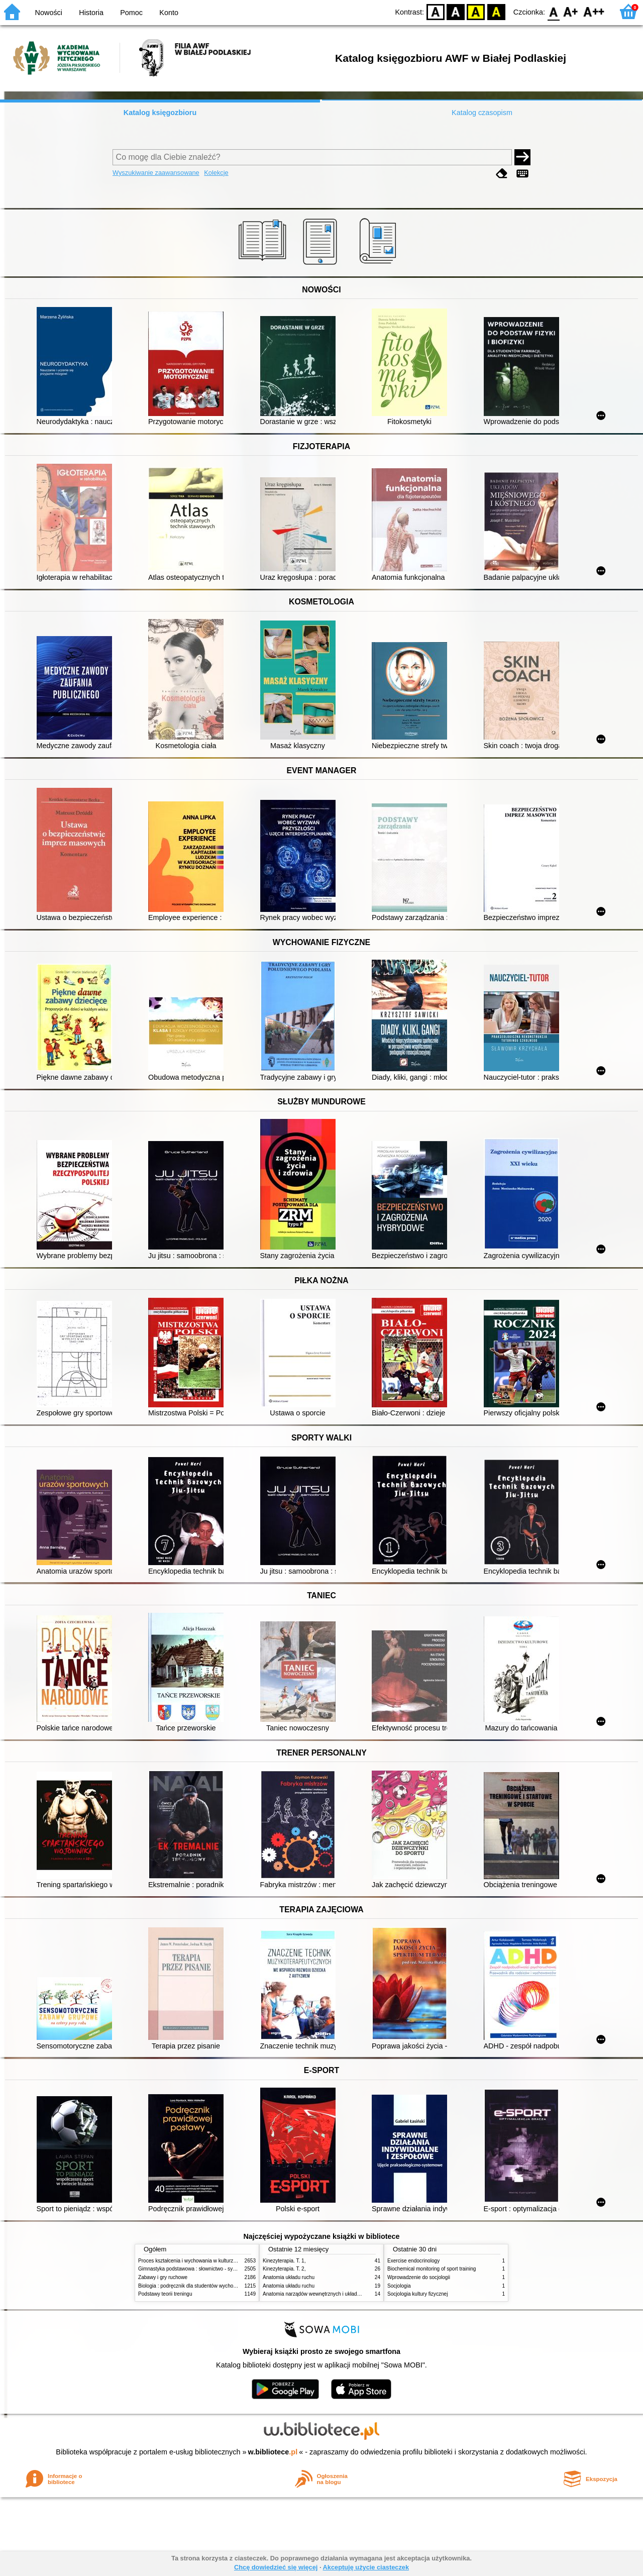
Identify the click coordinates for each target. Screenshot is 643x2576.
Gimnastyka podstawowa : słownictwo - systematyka (197, 2269)
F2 (594, 11)
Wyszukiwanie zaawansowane (156, 172)
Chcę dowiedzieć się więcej (275, 2567)
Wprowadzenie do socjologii (418, 2277)
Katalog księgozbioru (160, 113)
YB (476, 11)
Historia (91, 13)
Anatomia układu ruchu (288, 2277)
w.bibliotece (273, 2452)
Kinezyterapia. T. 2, (284, 2269)
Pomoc (131, 13)
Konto (168, 13)
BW (455, 11)
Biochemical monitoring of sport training (431, 2269)
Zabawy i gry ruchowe (162, 2277)
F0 (553, 11)
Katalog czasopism (482, 113)
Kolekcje (216, 172)
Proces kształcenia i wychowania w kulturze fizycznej (197, 2260)
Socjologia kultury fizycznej (417, 2294)
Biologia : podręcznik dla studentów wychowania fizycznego (205, 2286)
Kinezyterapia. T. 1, (284, 2260)
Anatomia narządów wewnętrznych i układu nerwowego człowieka (336, 2294)
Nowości (48, 13)
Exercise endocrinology (413, 2260)
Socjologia (399, 2286)
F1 (571, 11)
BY (496, 11)
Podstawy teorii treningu (165, 2294)
